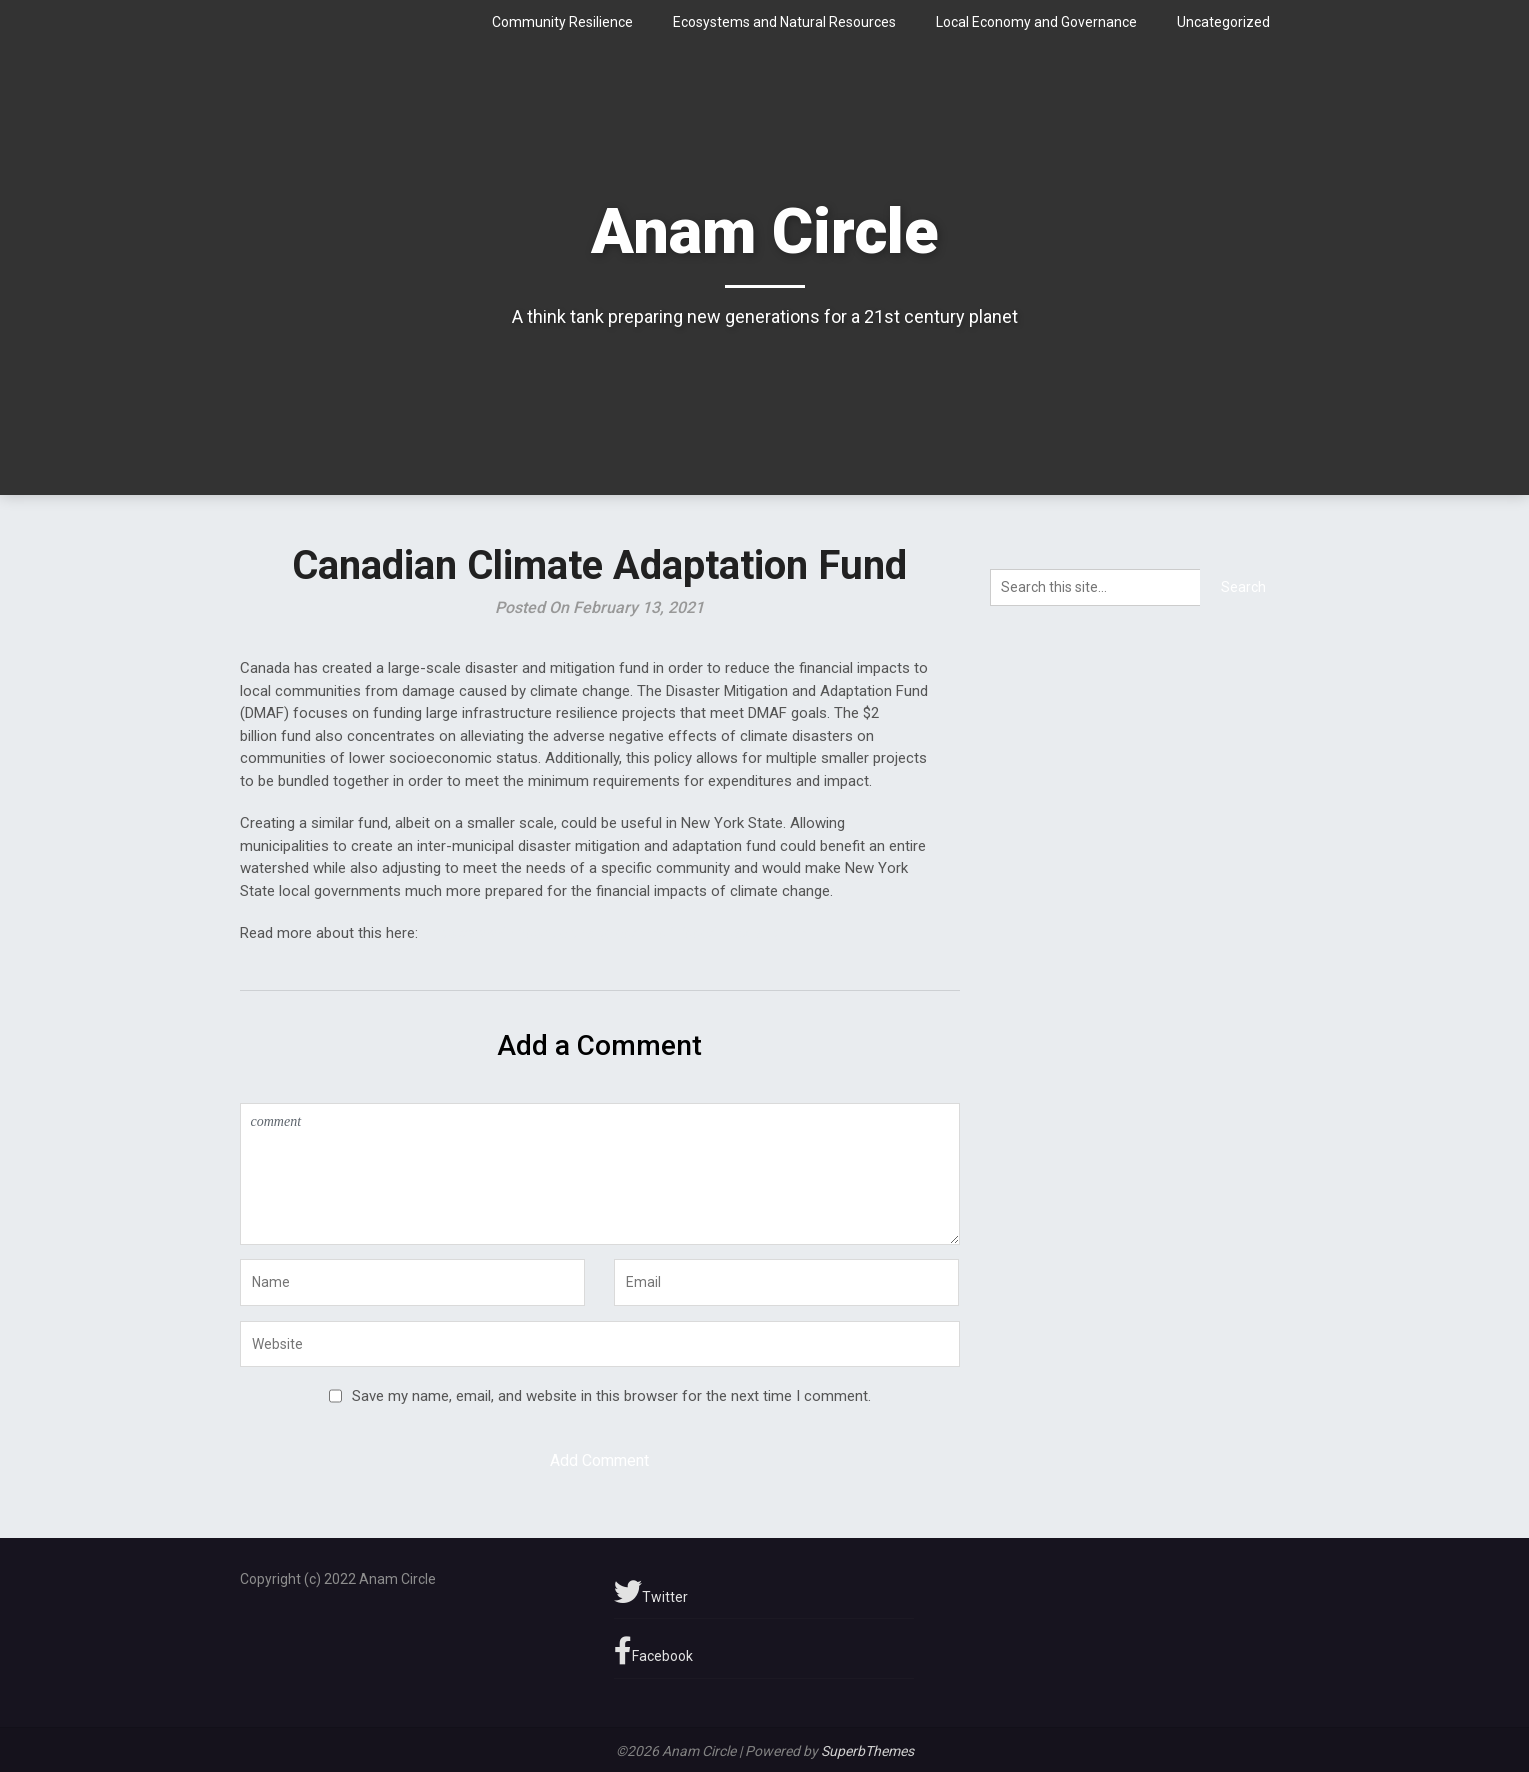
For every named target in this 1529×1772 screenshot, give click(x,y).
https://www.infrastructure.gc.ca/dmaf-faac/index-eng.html (616, 933)
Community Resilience (562, 22)
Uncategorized (1223, 22)
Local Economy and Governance (1036, 22)
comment (600, 1174)
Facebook (653, 1651)
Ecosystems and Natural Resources (784, 22)
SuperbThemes (867, 1751)
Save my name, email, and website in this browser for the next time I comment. (611, 1396)
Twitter (651, 1592)
